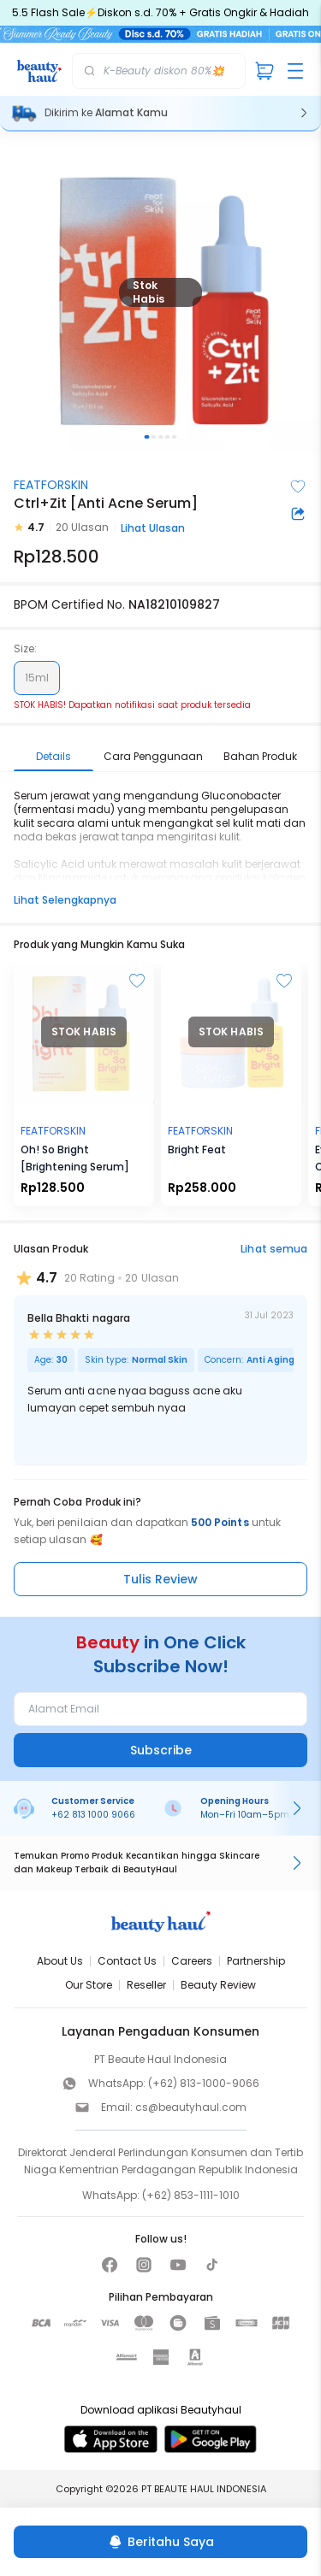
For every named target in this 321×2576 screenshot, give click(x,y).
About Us (60, 1961)
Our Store (88, 1985)
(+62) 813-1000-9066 (203, 2083)
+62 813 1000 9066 (93, 1814)
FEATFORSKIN (51, 484)
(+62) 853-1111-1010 (191, 2195)
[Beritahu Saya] (160, 2542)
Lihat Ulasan (153, 528)
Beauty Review (218, 1985)
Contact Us (127, 1961)
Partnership (256, 1961)
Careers (191, 1961)
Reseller (146, 1985)
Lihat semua (274, 1248)
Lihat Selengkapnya (65, 900)
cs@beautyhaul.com (191, 2107)
